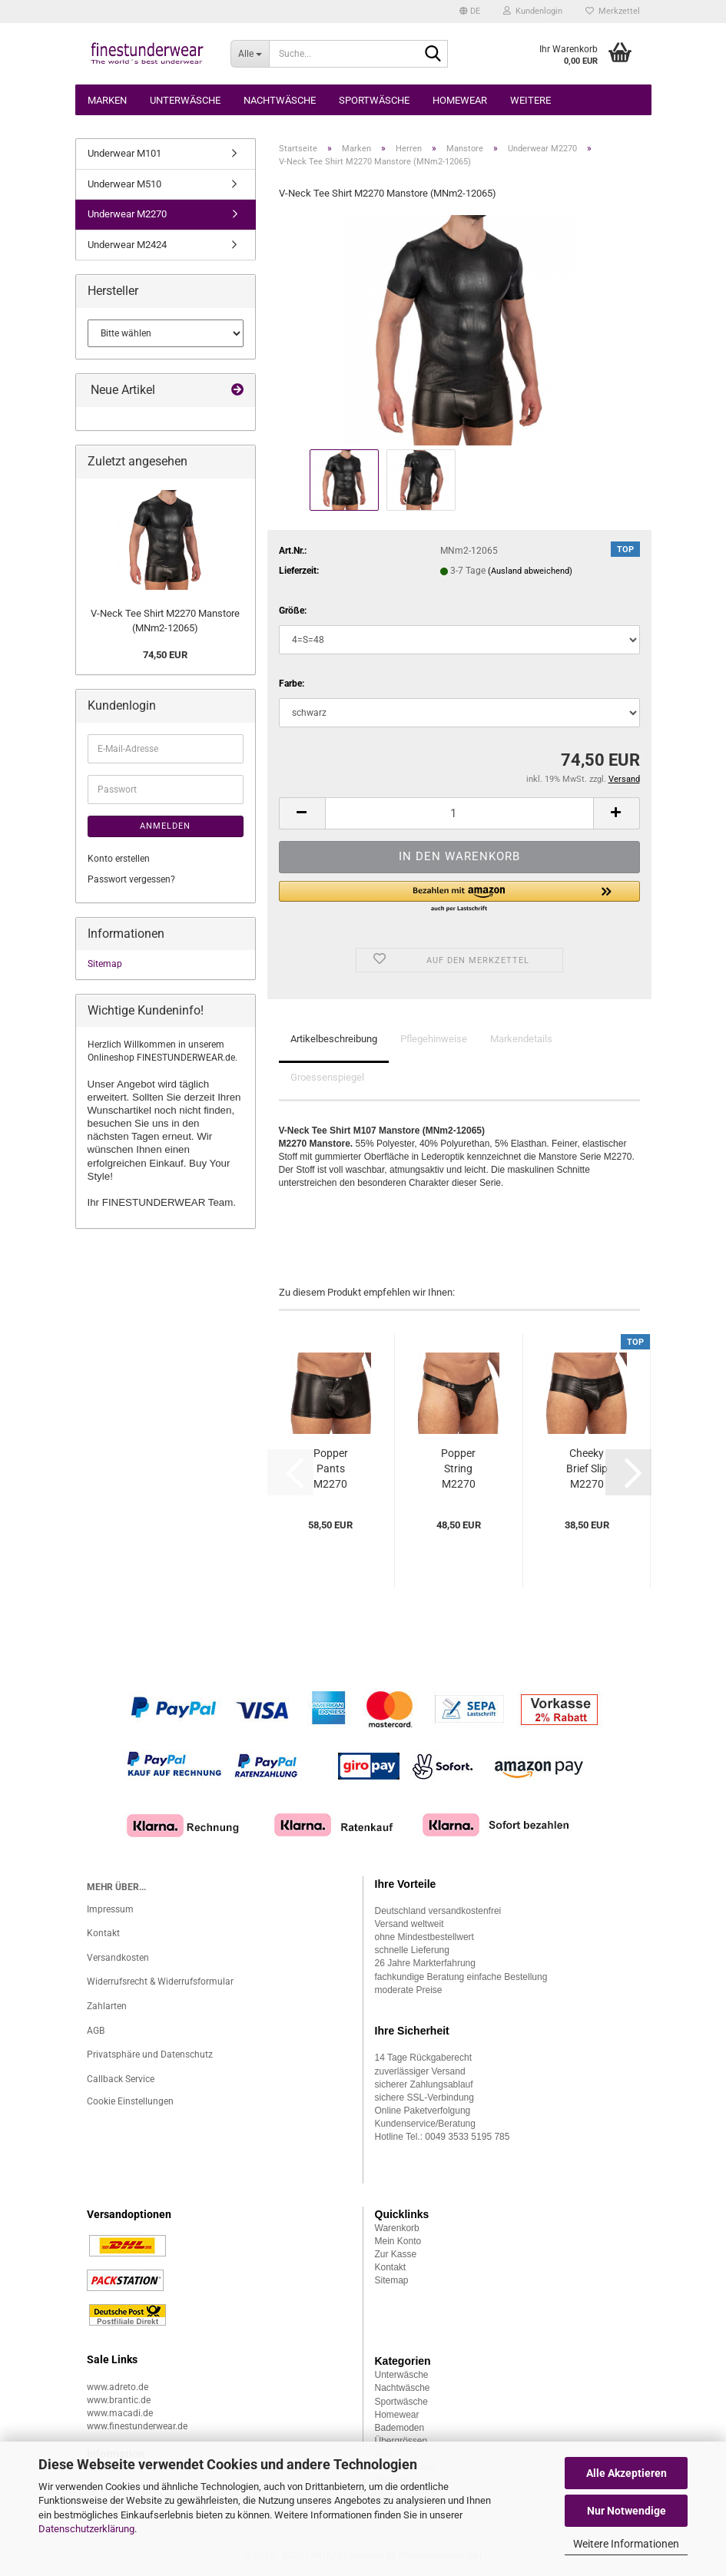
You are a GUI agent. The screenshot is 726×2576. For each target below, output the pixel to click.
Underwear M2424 (127, 244)
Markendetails (521, 1039)
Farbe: (291, 683)
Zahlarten (107, 2006)
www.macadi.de (120, 2413)
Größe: (293, 610)
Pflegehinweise (433, 1039)
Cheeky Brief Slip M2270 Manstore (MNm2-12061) (587, 1469)
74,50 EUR (165, 655)
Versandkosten (118, 1957)
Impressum (110, 1909)
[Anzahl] (459, 813)
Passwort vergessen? (131, 879)
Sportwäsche (374, 100)
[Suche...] (249, 54)
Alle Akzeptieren (626, 2473)
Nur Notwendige (626, 2511)
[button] (470, 11)
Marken (107, 100)
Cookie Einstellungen (130, 2101)
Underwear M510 (124, 184)
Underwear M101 (124, 153)
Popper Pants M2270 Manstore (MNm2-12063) (330, 1469)
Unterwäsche (185, 100)
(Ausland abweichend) (530, 571)
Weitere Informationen (626, 2544)
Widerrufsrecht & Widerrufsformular (160, 1981)
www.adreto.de (117, 2387)
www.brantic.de (119, 2400)
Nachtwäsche (280, 100)
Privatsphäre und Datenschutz (150, 2054)
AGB (95, 2030)
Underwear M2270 (127, 214)
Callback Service (120, 2079)
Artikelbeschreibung (333, 1039)
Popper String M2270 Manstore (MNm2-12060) (459, 1469)
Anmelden (165, 826)
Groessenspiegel (327, 1077)
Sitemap (105, 964)
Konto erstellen (119, 858)
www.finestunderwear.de (137, 2426)
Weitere (530, 100)
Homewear (460, 100)
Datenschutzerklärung (86, 2529)
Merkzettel (612, 11)
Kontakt (103, 1933)
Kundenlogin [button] (532, 11)
